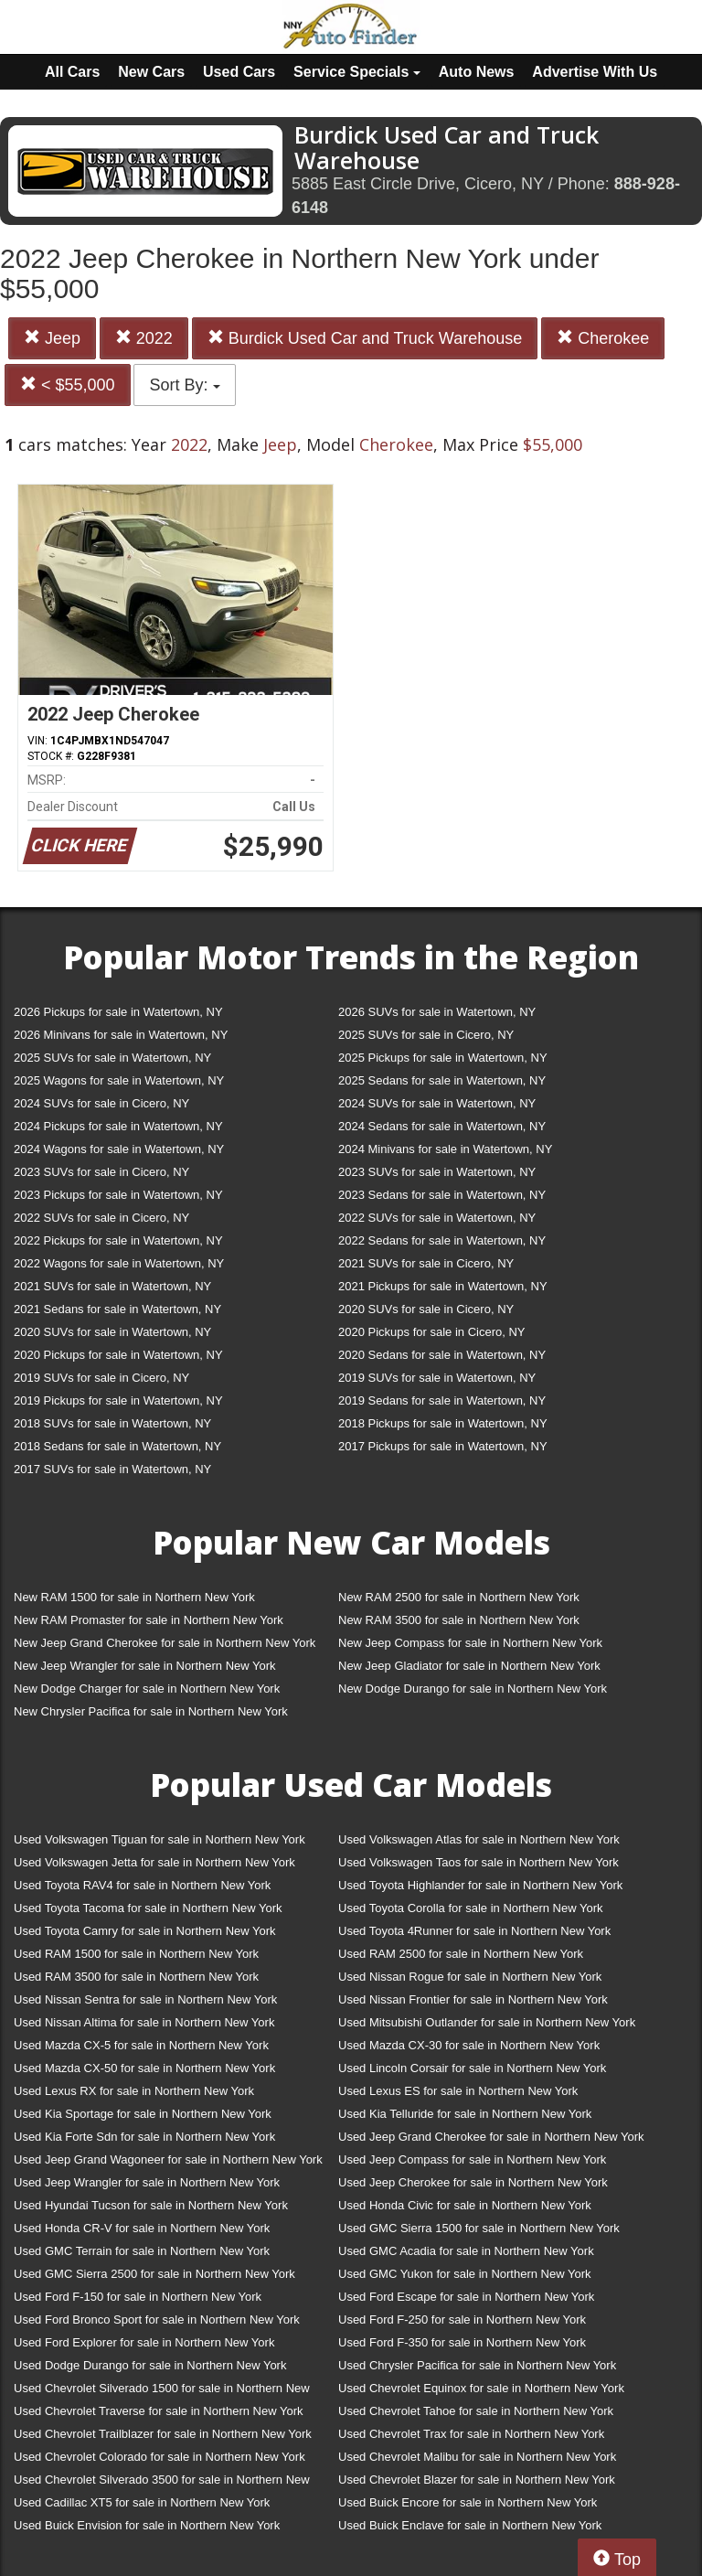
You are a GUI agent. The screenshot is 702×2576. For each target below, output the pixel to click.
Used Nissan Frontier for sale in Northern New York (473, 1999)
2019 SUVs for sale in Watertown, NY (437, 1377)
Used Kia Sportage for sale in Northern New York (142, 2114)
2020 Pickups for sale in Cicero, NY (431, 1332)
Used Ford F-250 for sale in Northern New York (462, 2319)
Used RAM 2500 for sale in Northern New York (460, 1954)
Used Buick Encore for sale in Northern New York (467, 2502)
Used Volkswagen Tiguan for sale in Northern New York (159, 1839)
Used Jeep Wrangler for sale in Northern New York (147, 2182)
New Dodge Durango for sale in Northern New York (472, 1688)
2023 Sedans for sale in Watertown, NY (442, 1195)
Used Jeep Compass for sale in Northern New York (472, 2159)
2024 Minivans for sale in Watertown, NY (445, 1149)
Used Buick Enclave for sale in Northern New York (469, 2525)
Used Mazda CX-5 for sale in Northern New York (141, 2045)
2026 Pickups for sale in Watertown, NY (118, 1012)
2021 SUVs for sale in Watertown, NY (112, 1286)
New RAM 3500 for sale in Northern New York (459, 1620)
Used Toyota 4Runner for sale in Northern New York (474, 1931)
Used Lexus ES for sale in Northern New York (458, 2091)
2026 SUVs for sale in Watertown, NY (437, 1012)
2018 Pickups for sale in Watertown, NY (443, 1423)
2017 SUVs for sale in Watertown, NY (112, 1469)
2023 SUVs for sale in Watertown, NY (437, 1172)
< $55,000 (67, 384)
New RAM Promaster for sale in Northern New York (148, 1620)
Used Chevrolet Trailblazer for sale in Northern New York (163, 2434)
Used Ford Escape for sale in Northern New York (466, 2296)
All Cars (72, 72)
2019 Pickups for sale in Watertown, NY (118, 1400)
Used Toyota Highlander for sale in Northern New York (480, 1885)
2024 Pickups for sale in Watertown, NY (118, 1126)
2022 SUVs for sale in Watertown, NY (437, 1217)
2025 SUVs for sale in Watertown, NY (112, 1057)
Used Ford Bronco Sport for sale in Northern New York (157, 2319)
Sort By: (184, 385)
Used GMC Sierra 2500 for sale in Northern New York (154, 2274)
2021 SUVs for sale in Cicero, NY (426, 1263)
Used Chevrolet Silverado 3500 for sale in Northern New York (162, 2483)
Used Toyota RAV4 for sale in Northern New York (142, 1885)
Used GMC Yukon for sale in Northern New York (464, 2274)
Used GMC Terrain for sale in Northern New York (142, 2251)
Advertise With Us (594, 72)
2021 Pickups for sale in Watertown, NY (443, 1286)
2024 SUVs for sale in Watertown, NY (437, 1103)
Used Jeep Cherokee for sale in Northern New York (473, 2182)
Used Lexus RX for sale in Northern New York (134, 2091)
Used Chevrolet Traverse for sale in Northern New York (158, 2411)
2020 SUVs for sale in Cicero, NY (426, 1309)
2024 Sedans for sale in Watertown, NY (442, 1126)
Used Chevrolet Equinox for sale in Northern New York (481, 2388)
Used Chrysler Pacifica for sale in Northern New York (477, 2365)
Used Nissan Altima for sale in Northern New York (144, 2022)
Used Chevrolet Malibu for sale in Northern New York (477, 2457)
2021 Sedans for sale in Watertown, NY (117, 1309)
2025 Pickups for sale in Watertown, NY (443, 1057)
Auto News (477, 72)
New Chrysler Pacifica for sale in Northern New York (151, 1711)
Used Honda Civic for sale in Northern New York (464, 2205)
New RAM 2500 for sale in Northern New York (459, 1597)
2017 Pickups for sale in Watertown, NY (443, 1446)
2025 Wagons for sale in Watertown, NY (119, 1080)
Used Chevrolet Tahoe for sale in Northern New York (475, 2411)
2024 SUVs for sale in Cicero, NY (101, 1103)
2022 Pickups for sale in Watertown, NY (118, 1240)
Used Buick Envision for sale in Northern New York (147, 2525)
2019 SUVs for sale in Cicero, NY (101, 1377)
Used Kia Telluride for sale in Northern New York (464, 2114)
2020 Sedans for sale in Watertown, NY (442, 1355)
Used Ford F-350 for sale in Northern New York (462, 2342)
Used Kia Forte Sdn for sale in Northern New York (144, 2136)
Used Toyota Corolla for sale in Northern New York (470, 1908)
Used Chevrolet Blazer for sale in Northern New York (476, 2479)
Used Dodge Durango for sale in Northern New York (150, 2365)
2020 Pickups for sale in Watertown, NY (118, 1355)
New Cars (151, 72)
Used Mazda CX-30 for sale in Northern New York (469, 2045)
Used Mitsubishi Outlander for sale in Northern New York (486, 2022)
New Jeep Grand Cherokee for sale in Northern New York (164, 1643)
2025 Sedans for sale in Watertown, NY (442, 1080)
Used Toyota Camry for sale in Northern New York (145, 1931)
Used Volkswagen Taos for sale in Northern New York (478, 1862)
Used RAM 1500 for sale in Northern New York (136, 1954)
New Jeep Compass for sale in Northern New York (470, 1643)
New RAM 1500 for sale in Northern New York (134, 1597)
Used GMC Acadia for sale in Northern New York (466, 2251)
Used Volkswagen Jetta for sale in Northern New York (154, 1862)
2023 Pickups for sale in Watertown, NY (118, 1195)
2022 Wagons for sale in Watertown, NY (119, 1263)
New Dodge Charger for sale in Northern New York (147, 1688)
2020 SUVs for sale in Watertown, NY (112, 1332)
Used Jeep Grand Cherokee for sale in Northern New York (491, 2136)
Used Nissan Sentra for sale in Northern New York (145, 1999)
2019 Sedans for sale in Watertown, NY (442, 1400)
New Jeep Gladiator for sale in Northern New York (469, 1666)
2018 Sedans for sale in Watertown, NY (117, 1446)
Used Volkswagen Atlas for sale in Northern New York (479, 1839)
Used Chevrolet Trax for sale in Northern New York (471, 2434)
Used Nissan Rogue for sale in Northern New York (469, 1976)
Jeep (52, 337)
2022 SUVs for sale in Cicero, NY (101, 1217)
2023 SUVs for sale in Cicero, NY (101, 1172)
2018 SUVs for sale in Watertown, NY (112, 1423)
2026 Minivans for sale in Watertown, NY (121, 1035)
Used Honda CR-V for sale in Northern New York (142, 2228)
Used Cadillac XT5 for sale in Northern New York (142, 2502)
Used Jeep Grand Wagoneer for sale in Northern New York (168, 2159)
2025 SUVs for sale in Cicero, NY (426, 1035)
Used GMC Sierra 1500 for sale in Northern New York (479, 2228)
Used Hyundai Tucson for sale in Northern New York (151, 2205)
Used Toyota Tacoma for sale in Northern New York (148, 1908)
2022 (144, 337)
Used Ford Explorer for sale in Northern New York (144, 2342)
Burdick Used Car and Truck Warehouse (364, 337)
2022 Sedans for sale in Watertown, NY (442, 1240)
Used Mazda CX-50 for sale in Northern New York (144, 2068)
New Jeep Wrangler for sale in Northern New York (145, 1666)
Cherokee (603, 337)
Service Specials (356, 72)
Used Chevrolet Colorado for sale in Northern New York (159, 2457)
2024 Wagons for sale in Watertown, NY (119, 1149)
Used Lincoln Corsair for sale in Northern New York (472, 2068)
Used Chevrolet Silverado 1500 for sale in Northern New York (162, 2391)
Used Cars (239, 72)
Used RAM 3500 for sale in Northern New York (136, 1976)
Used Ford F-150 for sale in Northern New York (137, 2296)
